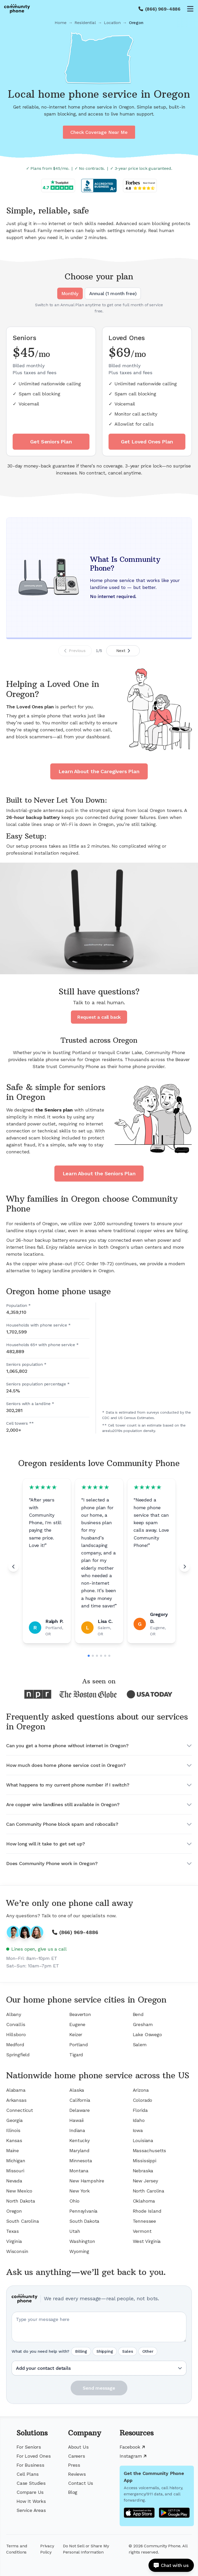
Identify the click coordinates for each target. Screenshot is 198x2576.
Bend (138, 2014)
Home (60, 22)
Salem (140, 2044)
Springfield (18, 2054)
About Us (78, 2447)
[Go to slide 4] (101, 1656)
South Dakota (84, 2221)
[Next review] (184, 1566)
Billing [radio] (81, 2351)
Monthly (70, 293)
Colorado (142, 2100)
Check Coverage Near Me (98, 132)
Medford (15, 2044)
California (79, 2100)
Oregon (14, 2211)
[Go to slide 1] (89, 1656)
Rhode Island (147, 2211)
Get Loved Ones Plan (147, 442)
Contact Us (80, 2483)
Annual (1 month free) (112, 293)
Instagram (133, 2456)
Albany (13, 2014)
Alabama (16, 2090)
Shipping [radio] (104, 2351)
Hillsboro (16, 2034)
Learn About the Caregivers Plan (99, 771)
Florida (140, 2110)
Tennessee (144, 2221)
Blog (72, 2492)
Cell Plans (27, 2474)
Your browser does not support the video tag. (99, 918)
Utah (74, 2231)
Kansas (14, 2140)
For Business (30, 2465)
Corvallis (15, 2024)
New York (79, 2191)
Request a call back (99, 1017)
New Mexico (19, 2191)
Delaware (79, 2110)
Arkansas (16, 2100)
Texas (12, 2231)
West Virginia (147, 2241)
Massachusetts (149, 2150)
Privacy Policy (47, 2549)
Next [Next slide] (123, 650)
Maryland (79, 2150)
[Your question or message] (99, 2327)
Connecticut (19, 2110)
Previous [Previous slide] (75, 650)
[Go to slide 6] (109, 1656)
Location (112, 22)
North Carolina (148, 2191)
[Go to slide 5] (105, 1656)
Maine (12, 2150)
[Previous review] (13, 1566)
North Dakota (20, 2201)
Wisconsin (17, 2251)
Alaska (76, 2090)
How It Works (31, 2501)
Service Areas (31, 2510)
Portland (78, 2044)
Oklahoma (144, 2201)
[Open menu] (190, 9)
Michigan (15, 2160)
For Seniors (28, 2447)
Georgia (14, 2120)
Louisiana (143, 2140)
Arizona (141, 2090)
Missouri (15, 2170)
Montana (78, 2170)
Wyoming (79, 2251)
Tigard (76, 2054)
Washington (82, 2241)
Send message (99, 2388)
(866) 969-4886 (162, 9)
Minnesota (80, 2160)
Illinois (13, 2130)
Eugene (77, 2024)
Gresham (143, 2024)
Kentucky (79, 2140)
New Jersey (145, 2180)
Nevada (14, 2180)
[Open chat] (171, 2565)
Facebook (132, 2447)
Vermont (142, 2231)
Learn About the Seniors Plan (99, 1173)
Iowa (138, 2130)
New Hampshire (86, 2180)
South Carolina (22, 2221)
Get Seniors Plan (51, 442)
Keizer (75, 2034)
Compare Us (30, 2492)
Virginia (14, 2241)
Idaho (139, 2120)
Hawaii (76, 2120)
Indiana (77, 2130)
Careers (76, 2456)
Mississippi (144, 2160)
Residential (85, 22)
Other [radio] (147, 2351)
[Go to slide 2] (93, 1656)
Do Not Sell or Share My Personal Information (86, 2549)
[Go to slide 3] (97, 1656)
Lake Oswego (147, 2034)
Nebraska (143, 2170)
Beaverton (80, 2014)
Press (74, 2465)
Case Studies (31, 2483)
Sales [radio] (127, 2351)
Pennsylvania (83, 2211)
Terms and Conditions (16, 2549)
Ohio (74, 2201)
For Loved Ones (33, 2456)
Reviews (77, 2474)
